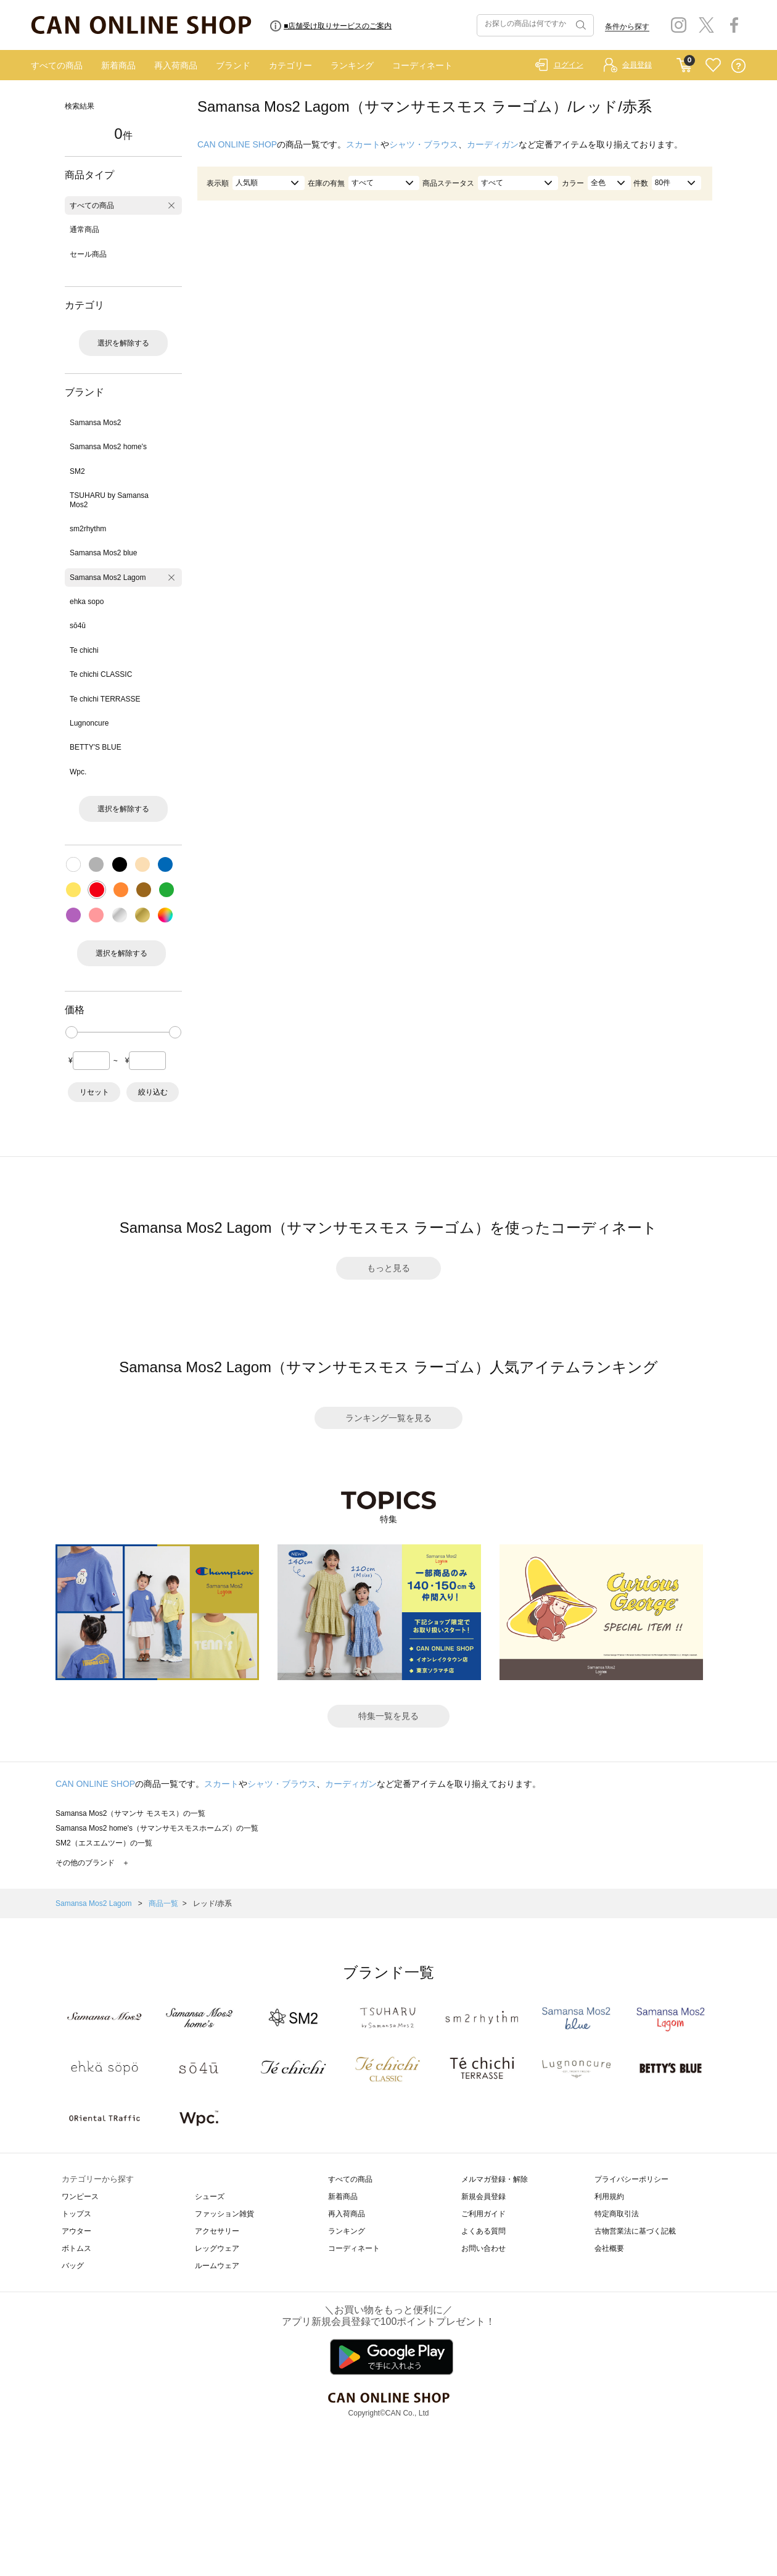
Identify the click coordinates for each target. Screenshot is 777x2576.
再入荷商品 (175, 65)
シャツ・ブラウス (423, 144)
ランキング (352, 65)
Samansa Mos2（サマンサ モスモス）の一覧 (130, 1813)
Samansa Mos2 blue (103, 553)
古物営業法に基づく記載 (635, 2231)
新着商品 (118, 65)
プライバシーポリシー (631, 2179)
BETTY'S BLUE (95, 747)
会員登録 (637, 64)
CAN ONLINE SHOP (237, 144)
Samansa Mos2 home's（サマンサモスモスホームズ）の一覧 (157, 1828)
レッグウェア (217, 2248)
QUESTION (738, 65)
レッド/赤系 (212, 1903)
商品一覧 (163, 1903)
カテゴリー (290, 65)
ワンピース (80, 2196)
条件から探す (627, 26)
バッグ (73, 2265)
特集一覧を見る (388, 1716)
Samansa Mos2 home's (108, 446)
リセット (94, 1092)
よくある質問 (483, 2231)
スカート (363, 144)
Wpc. (78, 772)
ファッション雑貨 (224, 2213)
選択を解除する (123, 343)
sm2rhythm (88, 528)
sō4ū (78, 625)
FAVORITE (713, 65)
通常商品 (84, 229)
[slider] (71, 1032)
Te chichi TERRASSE (105, 699)
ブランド (233, 65)
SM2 (77, 471)
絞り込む (153, 1092)
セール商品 (88, 254)
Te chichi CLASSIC (101, 674)
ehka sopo (87, 601)
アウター (76, 2231)
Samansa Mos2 (95, 422)
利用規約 (609, 2196)
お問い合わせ (483, 2248)
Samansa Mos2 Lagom (108, 577)
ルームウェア (217, 2265)
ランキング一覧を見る (388, 1418)
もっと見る (388, 1268)
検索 (580, 25)
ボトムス (76, 2248)
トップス (76, 2213)
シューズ (209, 2196)
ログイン (568, 64)
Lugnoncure (89, 723)
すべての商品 (57, 65)
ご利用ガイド (483, 2213)
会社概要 (609, 2248)
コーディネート (422, 65)
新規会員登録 (483, 2196)
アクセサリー (217, 2231)
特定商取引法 (616, 2213)
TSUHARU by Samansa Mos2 (109, 499)
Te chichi (84, 650)
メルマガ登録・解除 (494, 2179)
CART (684, 62)
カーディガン (493, 144)
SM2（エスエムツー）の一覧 (104, 1843)
